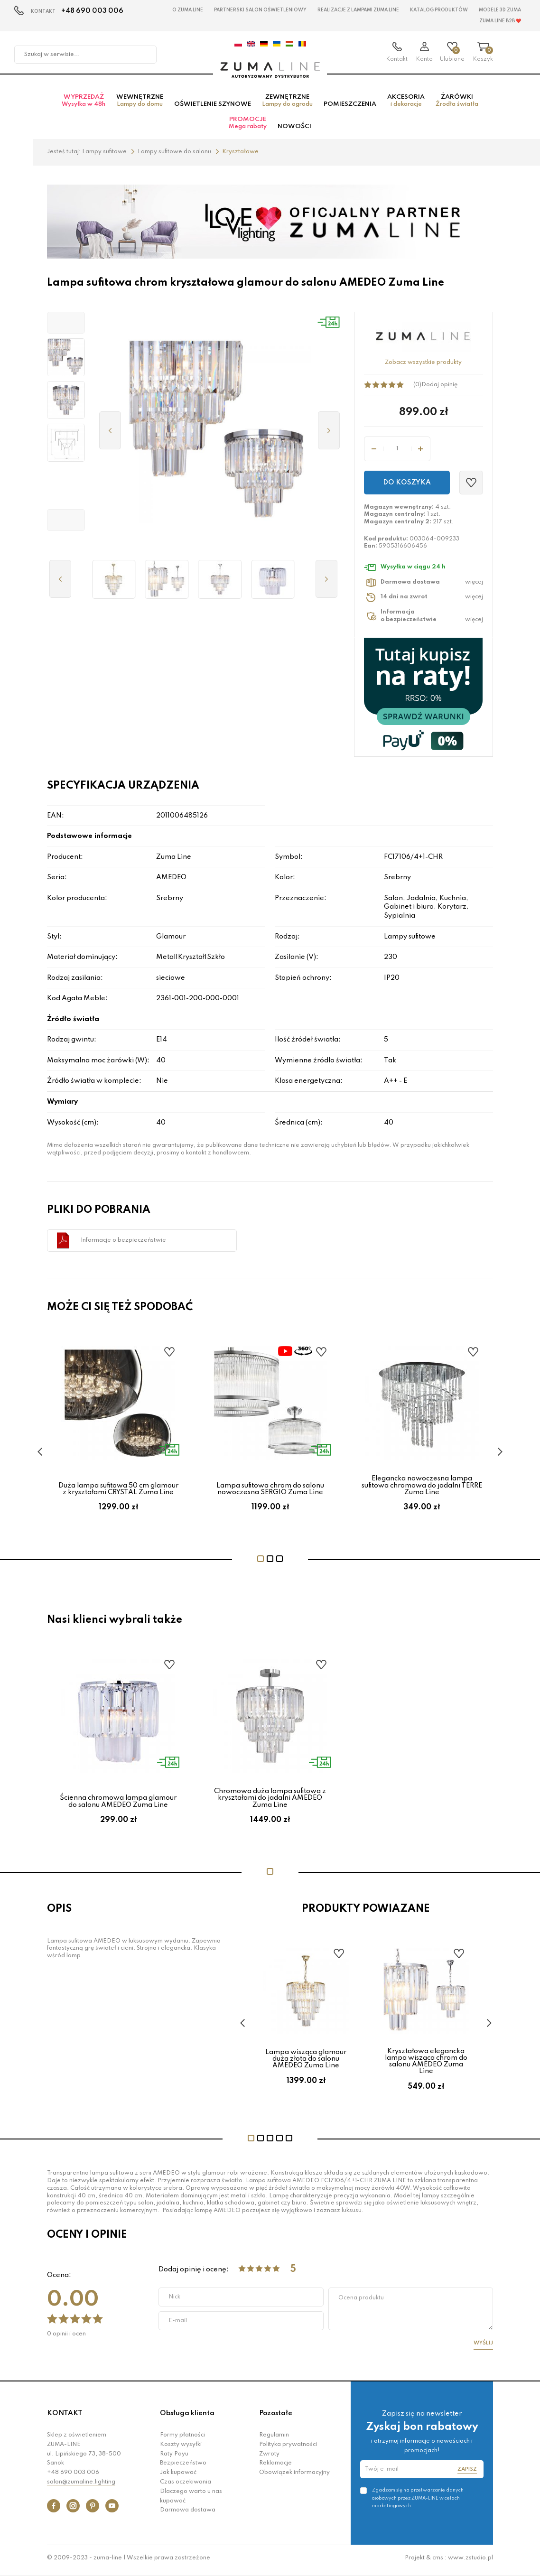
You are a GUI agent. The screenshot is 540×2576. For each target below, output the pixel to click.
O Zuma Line (187, 10)
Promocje (248, 127)
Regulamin (274, 2439)
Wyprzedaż (83, 105)
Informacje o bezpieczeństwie (123, 1244)
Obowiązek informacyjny (294, 2477)
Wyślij (483, 2348)
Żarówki (457, 105)
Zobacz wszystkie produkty (423, 367)
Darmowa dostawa (187, 2515)
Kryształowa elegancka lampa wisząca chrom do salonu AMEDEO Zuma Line (426, 2065)
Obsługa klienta (187, 2417)
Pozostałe (275, 2417)
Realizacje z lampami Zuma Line (358, 10)
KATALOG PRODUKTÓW (439, 10)
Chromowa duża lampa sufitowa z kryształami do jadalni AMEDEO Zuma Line (270, 1803)
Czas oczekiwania (185, 2486)
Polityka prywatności (288, 2449)
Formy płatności (182, 2439)
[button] (66, 327)
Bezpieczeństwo (183, 2468)
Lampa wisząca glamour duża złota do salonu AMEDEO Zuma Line (305, 2063)
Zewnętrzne (287, 105)
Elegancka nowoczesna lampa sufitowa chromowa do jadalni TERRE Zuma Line (422, 1490)
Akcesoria (406, 105)
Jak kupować (178, 2477)
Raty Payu (174, 2458)
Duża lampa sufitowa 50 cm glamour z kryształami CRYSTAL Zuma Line (118, 1493)
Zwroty (269, 2458)
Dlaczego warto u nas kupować (191, 2500)
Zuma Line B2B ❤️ (500, 21)
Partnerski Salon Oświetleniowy (260, 10)
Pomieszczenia (350, 108)
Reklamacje (275, 2468)
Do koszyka (407, 487)
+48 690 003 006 (92, 11)
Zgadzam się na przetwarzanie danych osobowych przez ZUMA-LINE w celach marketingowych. (418, 2502)
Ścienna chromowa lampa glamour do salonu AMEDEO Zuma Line (118, 1806)
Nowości (294, 131)
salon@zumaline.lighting (81, 2486)
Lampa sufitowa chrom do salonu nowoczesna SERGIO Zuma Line (270, 1493)
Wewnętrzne (139, 105)
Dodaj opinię (439, 389)
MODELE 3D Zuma (500, 10)
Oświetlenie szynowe (212, 108)
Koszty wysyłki (181, 2449)
